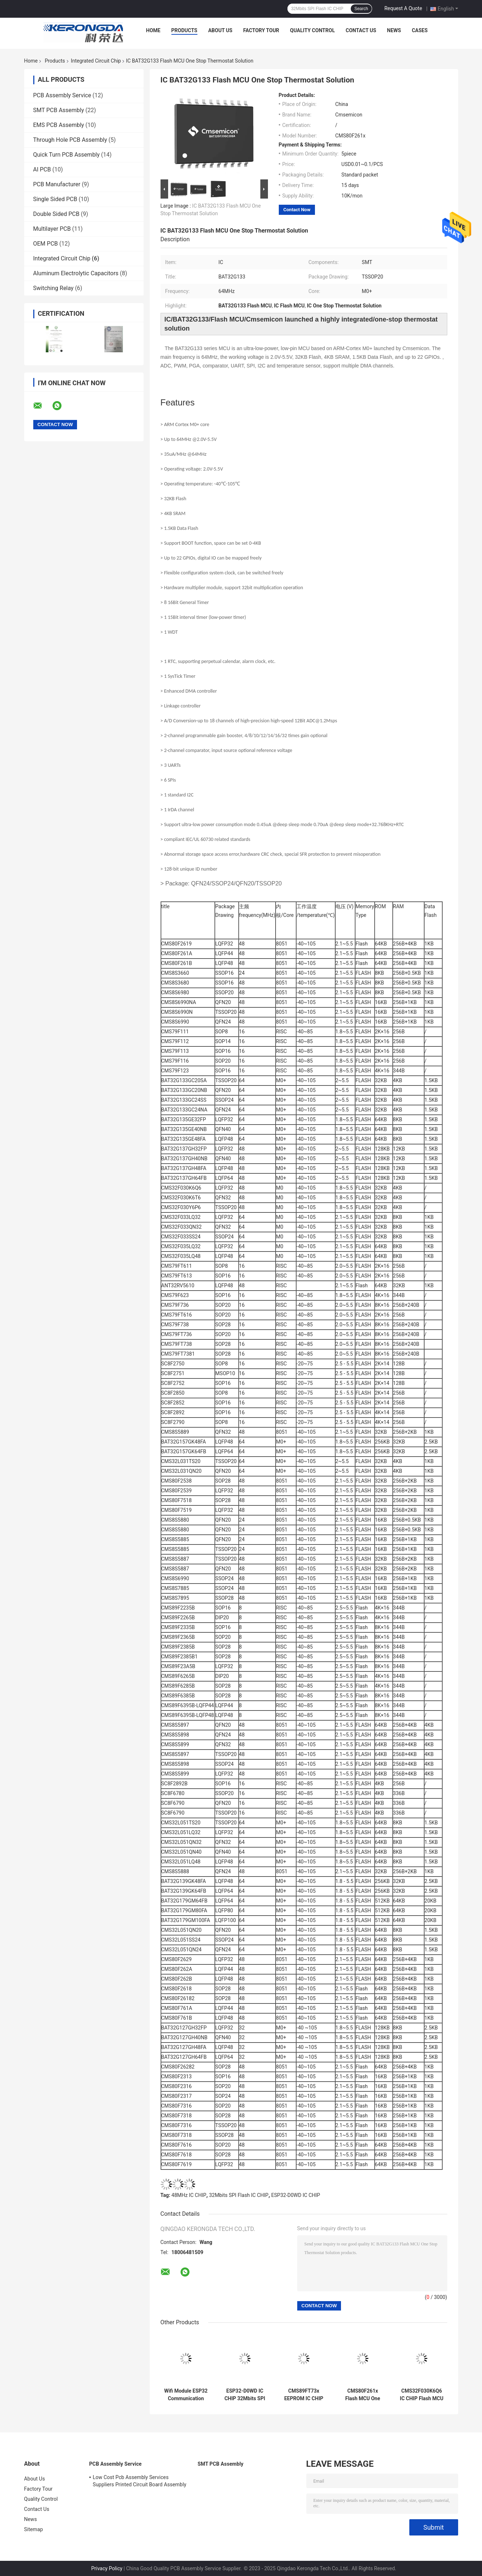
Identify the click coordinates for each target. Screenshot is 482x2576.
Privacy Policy (106, 2568)
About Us (220, 30)
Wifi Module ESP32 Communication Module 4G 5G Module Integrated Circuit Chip (186, 2395)
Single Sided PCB (55, 199)
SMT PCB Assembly (58, 110)
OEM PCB (45, 243)
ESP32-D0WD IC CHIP (295, 2195)
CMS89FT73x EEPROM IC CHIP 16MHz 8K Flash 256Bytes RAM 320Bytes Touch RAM (303, 2395)
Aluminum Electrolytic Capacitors (76, 273)
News (394, 30)
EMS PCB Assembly (58, 125)
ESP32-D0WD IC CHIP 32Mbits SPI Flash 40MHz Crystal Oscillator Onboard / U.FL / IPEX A (245, 2395)
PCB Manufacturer (57, 184)
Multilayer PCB (52, 228)
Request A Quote (403, 8)
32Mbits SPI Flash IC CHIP (238, 2195)
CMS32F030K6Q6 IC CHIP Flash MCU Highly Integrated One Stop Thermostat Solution (421, 2395)
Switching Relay (53, 288)
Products (184, 30)
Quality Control (312, 30)
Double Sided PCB (56, 214)
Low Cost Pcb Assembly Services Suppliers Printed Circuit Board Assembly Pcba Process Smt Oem (140, 2482)
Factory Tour (261, 30)
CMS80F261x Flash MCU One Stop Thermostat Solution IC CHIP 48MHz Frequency (362, 2395)
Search (361, 8)
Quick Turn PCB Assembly (66, 154)
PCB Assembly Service (62, 95)
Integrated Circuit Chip (96, 61)
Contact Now (297, 209)
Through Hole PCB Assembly (70, 139)
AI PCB (42, 169)
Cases (420, 30)
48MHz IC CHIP (188, 2195)
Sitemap (33, 2529)
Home (153, 30)
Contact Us (361, 30)
